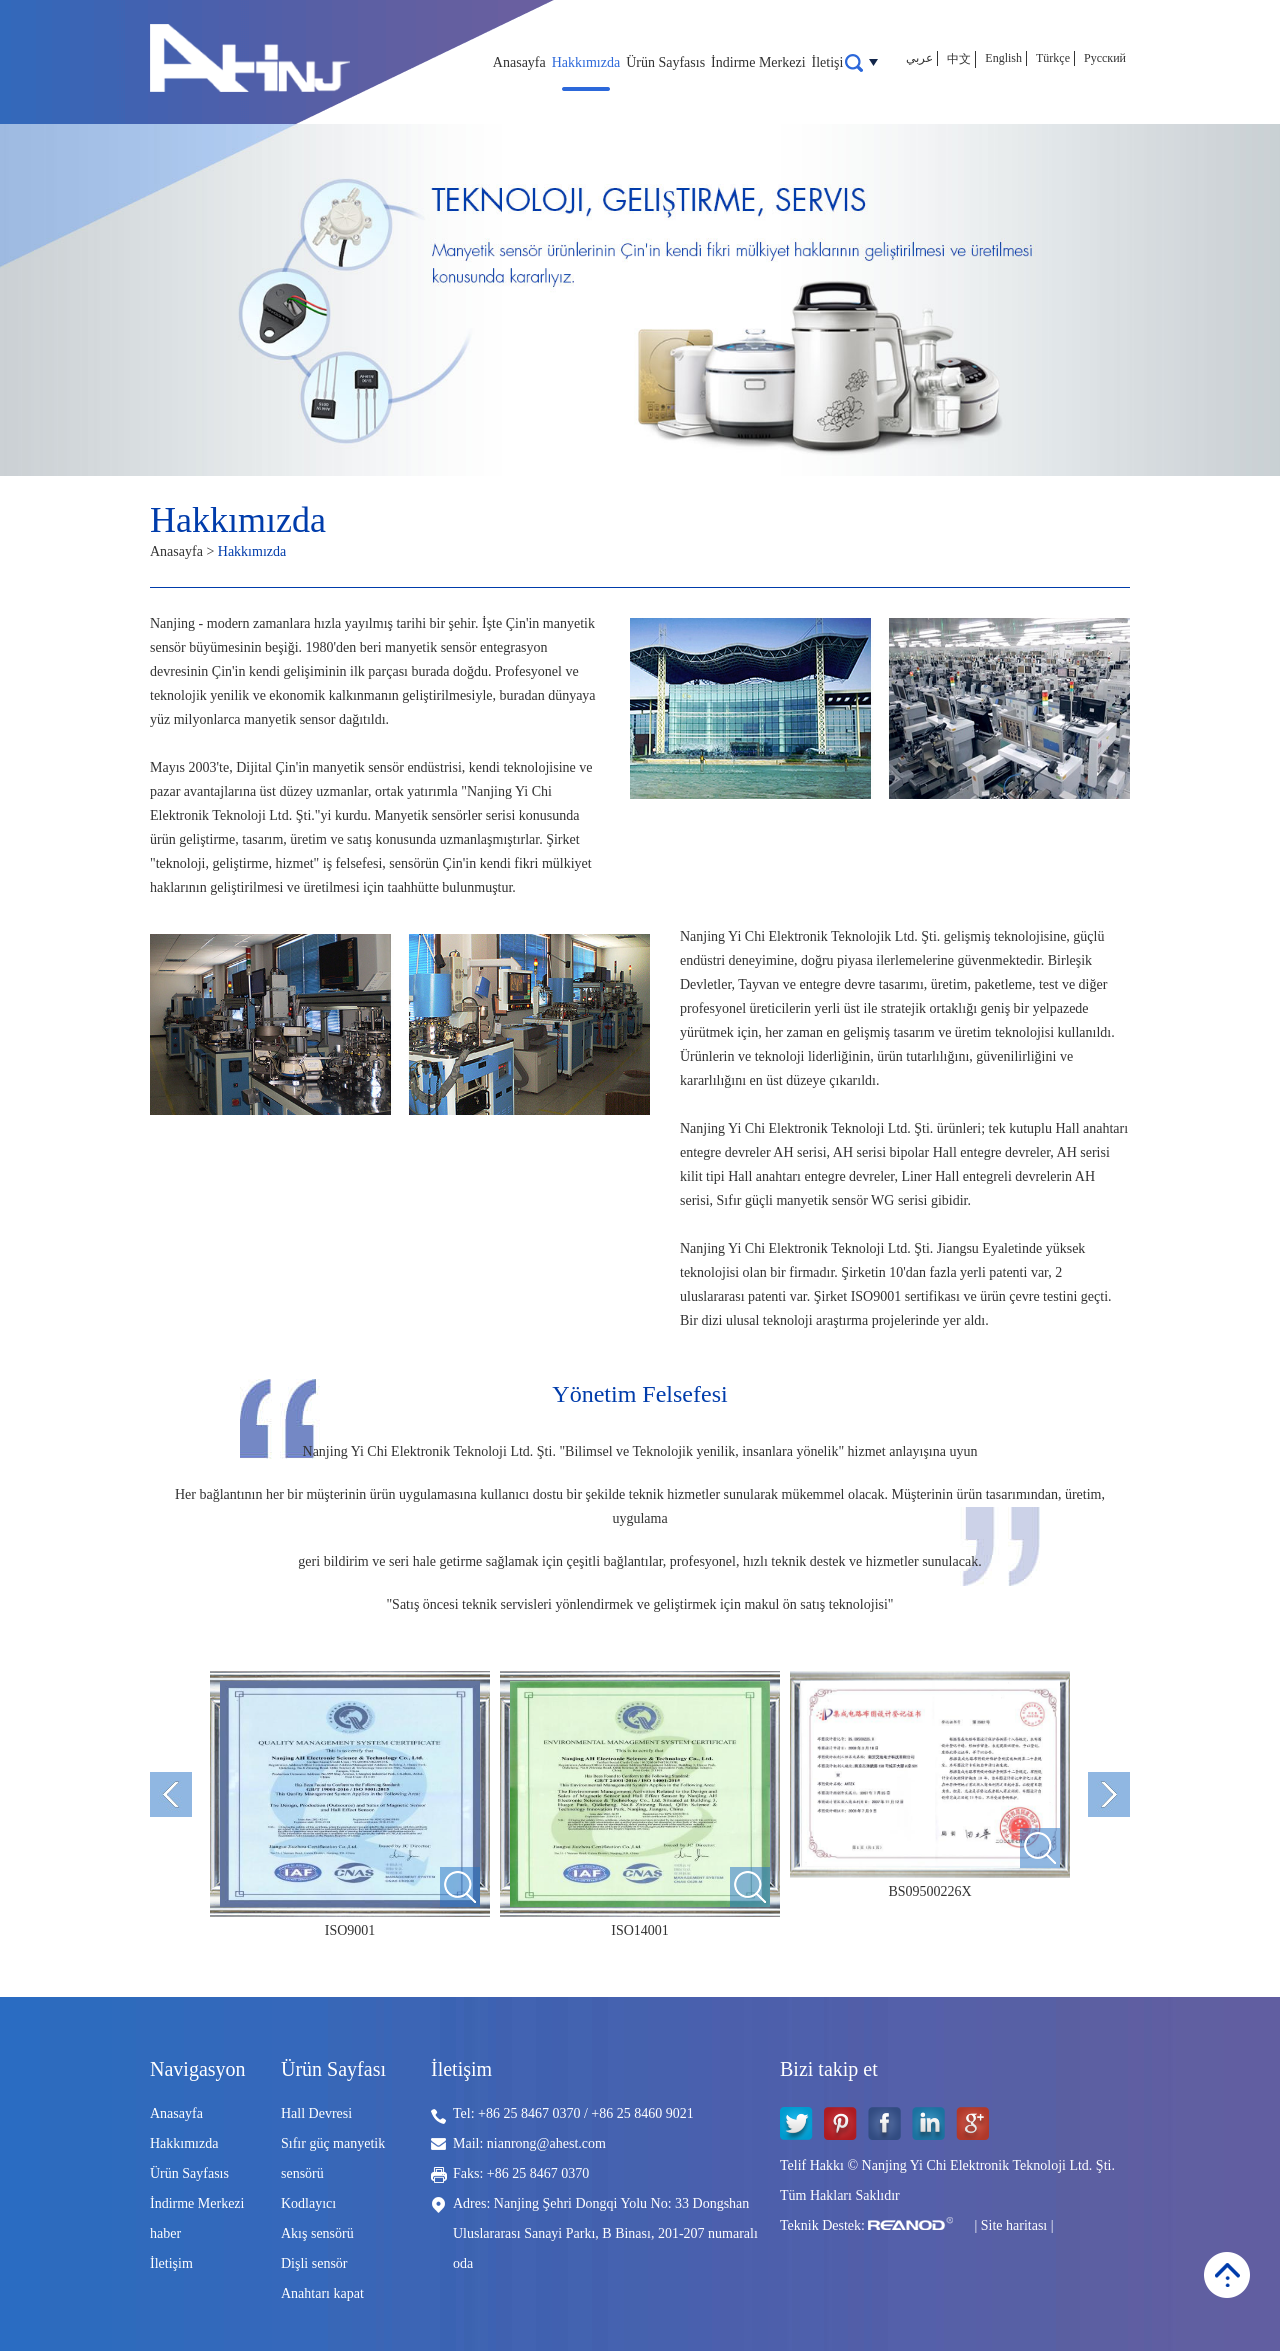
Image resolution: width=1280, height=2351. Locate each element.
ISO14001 (640, 1930)
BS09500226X (929, 1891)
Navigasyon (198, 2069)
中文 (959, 59)
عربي (919, 58)
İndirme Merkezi (758, 62)
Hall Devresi (316, 2113)
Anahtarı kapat (322, 2293)
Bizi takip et (829, 2069)
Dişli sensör (314, 2263)
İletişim (833, 62)
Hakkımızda (586, 62)
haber (165, 2233)
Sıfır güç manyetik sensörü (333, 2158)
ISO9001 (350, 1930)
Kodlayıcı (308, 2203)
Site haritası (1014, 2225)
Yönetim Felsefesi (639, 1394)
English (1003, 58)
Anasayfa (519, 62)
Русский (1105, 58)
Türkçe (1053, 58)
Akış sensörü (317, 2233)
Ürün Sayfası (333, 2069)
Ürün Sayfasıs (665, 62)
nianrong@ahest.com (546, 2143)
